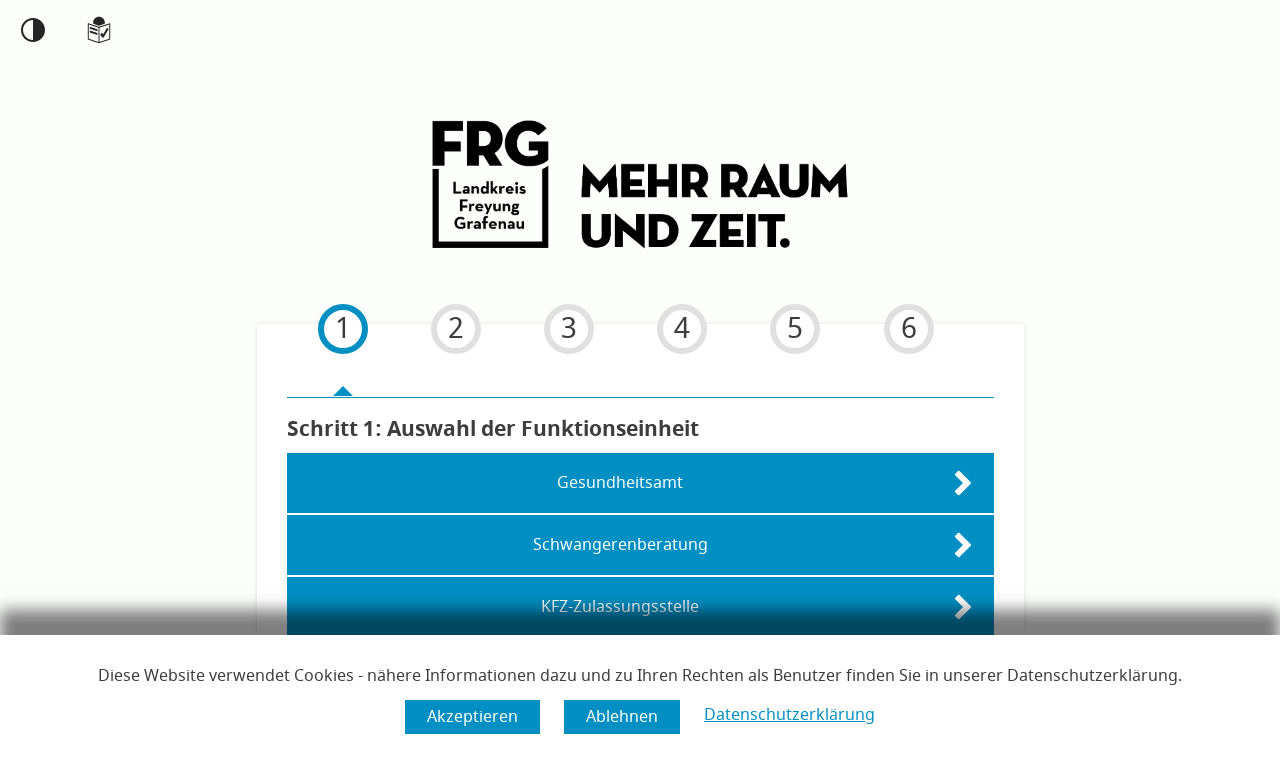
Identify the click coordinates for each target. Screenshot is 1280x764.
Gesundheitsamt (620, 481)
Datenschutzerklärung (789, 715)
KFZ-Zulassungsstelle (620, 605)
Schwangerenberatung (620, 543)
